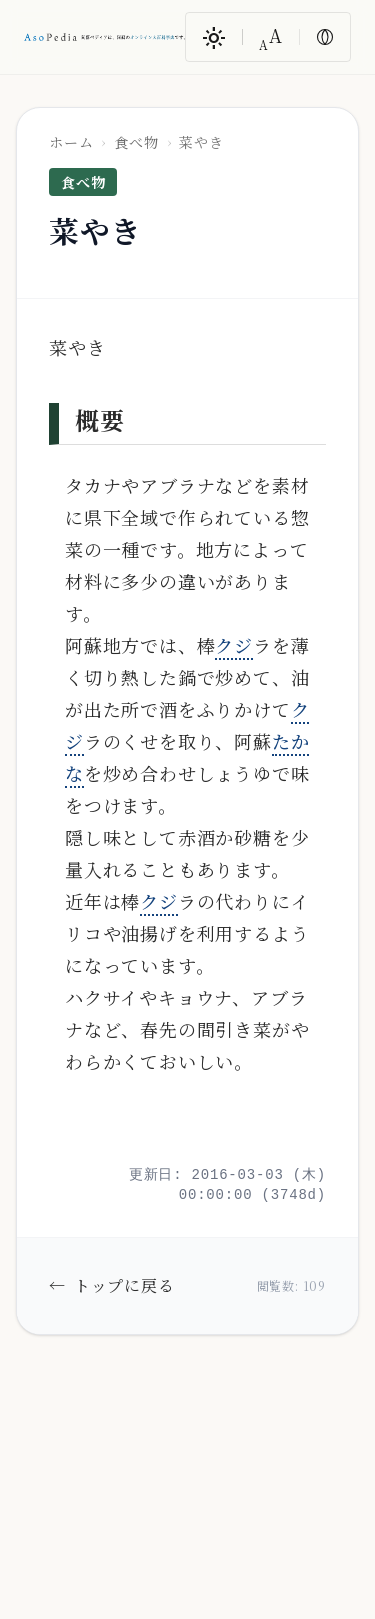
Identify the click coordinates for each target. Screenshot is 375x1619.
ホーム (71, 142)
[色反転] (325, 37)
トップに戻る (112, 1286)
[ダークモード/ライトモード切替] (214, 37)
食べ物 (136, 142)
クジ (234, 645)
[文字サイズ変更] (271, 37)
